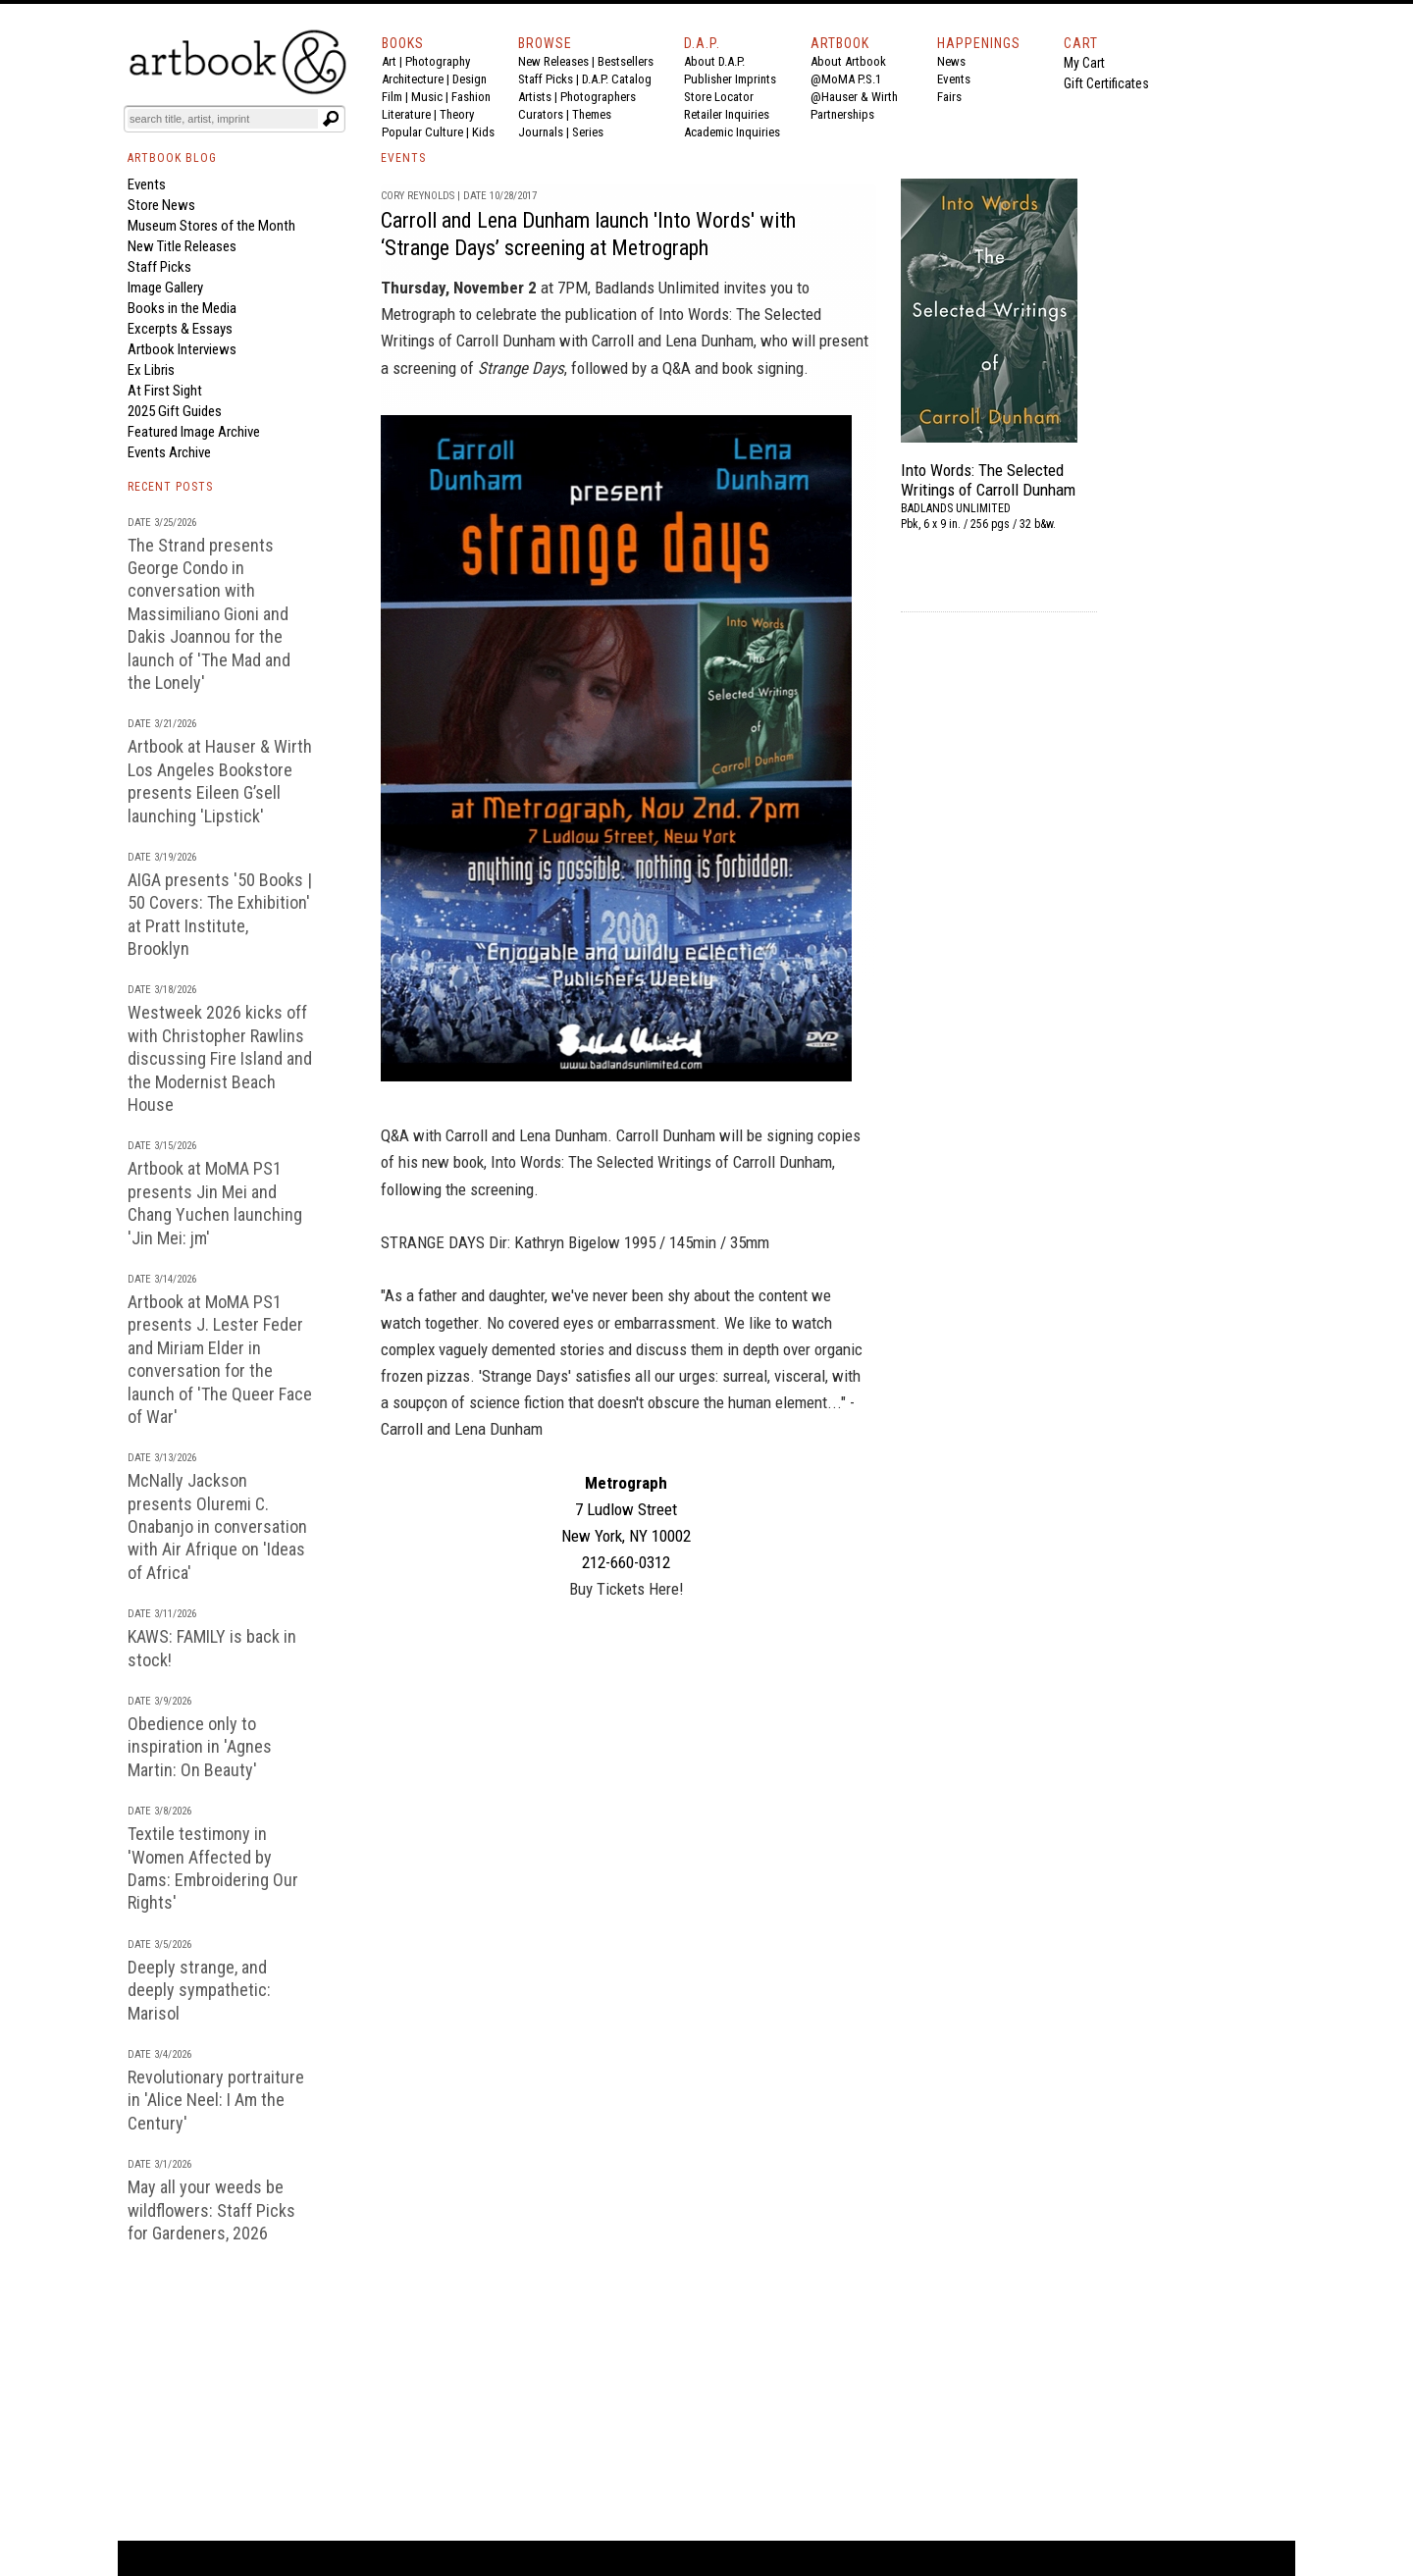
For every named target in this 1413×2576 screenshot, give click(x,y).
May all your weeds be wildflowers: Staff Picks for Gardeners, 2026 (211, 2210)
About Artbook (848, 61)
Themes (591, 114)
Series (587, 132)
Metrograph (418, 314)
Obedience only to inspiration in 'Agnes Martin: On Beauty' (200, 1746)
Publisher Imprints (730, 79)
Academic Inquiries (732, 132)
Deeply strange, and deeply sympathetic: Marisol (199, 1990)
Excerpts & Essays (180, 329)
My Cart (1084, 63)
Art (389, 61)
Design (469, 79)
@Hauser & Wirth (854, 96)
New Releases (553, 61)
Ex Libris (151, 370)
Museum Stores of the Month (211, 226)
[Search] (223, 119)
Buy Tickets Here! (626, 1589)
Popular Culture (422, 132)
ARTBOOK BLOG (172, 158)
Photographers (598, 96)
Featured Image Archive (194, 432)
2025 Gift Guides (175, 411)
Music (427, 96)
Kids (483, 132)
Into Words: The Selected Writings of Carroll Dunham (988, 479)
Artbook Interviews (182, 349)
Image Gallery (165, 287)
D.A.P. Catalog (617, 79)
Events (953, 79)
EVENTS (403, 158)
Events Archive (169, 452)
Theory (457, 114)
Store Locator (719, 96)
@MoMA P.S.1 (846, 79)
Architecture (413, 79)
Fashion (471, 96)
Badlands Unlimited (657, 287)
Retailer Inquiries (726, 114)
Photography (437, 61)
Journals (540, 132)
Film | (396, 96)
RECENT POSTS (170, 487)
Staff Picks (545, 79)
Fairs (949, 96)
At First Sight (165, 390)
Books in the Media (182, 308)
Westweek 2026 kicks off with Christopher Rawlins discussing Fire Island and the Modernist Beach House (220, 1058)
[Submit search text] (330, 119)
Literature (406, 114)
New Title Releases (182, 246)
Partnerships (842, 114)
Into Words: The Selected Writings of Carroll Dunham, (663, 1162)
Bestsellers (626, 61)
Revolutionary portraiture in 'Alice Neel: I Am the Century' (216, 2100)
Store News (161, 205)
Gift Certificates (1106, 83)
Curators (540, 114)
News (951, 61)
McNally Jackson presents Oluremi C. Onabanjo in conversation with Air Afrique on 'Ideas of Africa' (217, 1526)
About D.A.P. (714, 61)
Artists (534, 96)
